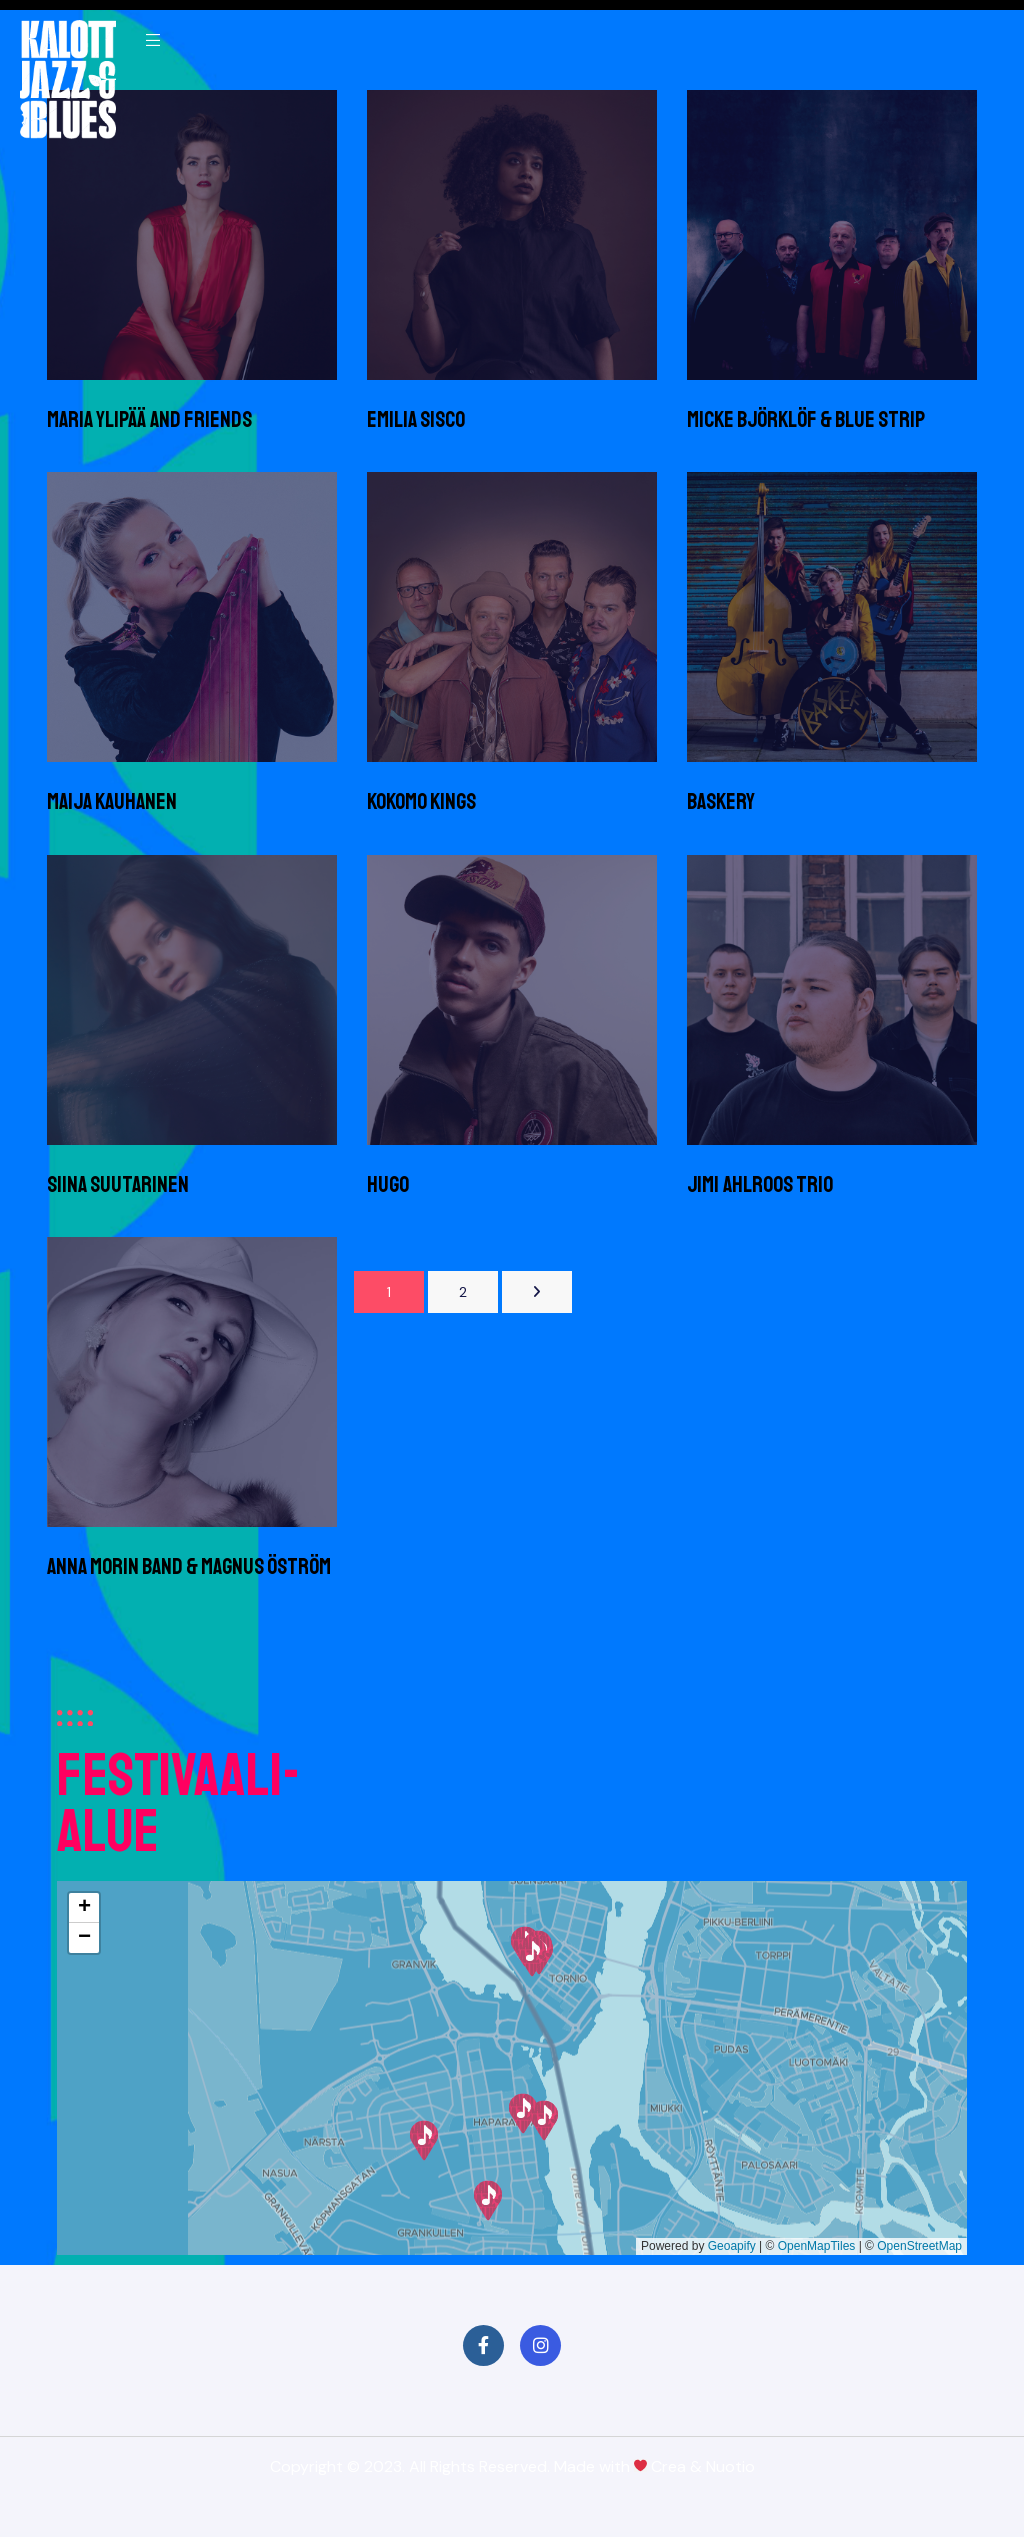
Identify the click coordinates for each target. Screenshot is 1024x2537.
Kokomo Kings (421, 802)
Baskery (721, 802)
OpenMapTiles (817, 2246)
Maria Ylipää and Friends (149, 420)
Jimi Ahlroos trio (760, 1185)
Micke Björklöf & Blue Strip (806, 420)
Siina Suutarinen (118, 1185)
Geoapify (732, 2246)
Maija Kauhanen (112, 802)
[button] (488, 2200)
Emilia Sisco (416, 420)
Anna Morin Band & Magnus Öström (189, 1567)
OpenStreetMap (919, 2246)
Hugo (388, 1185)
